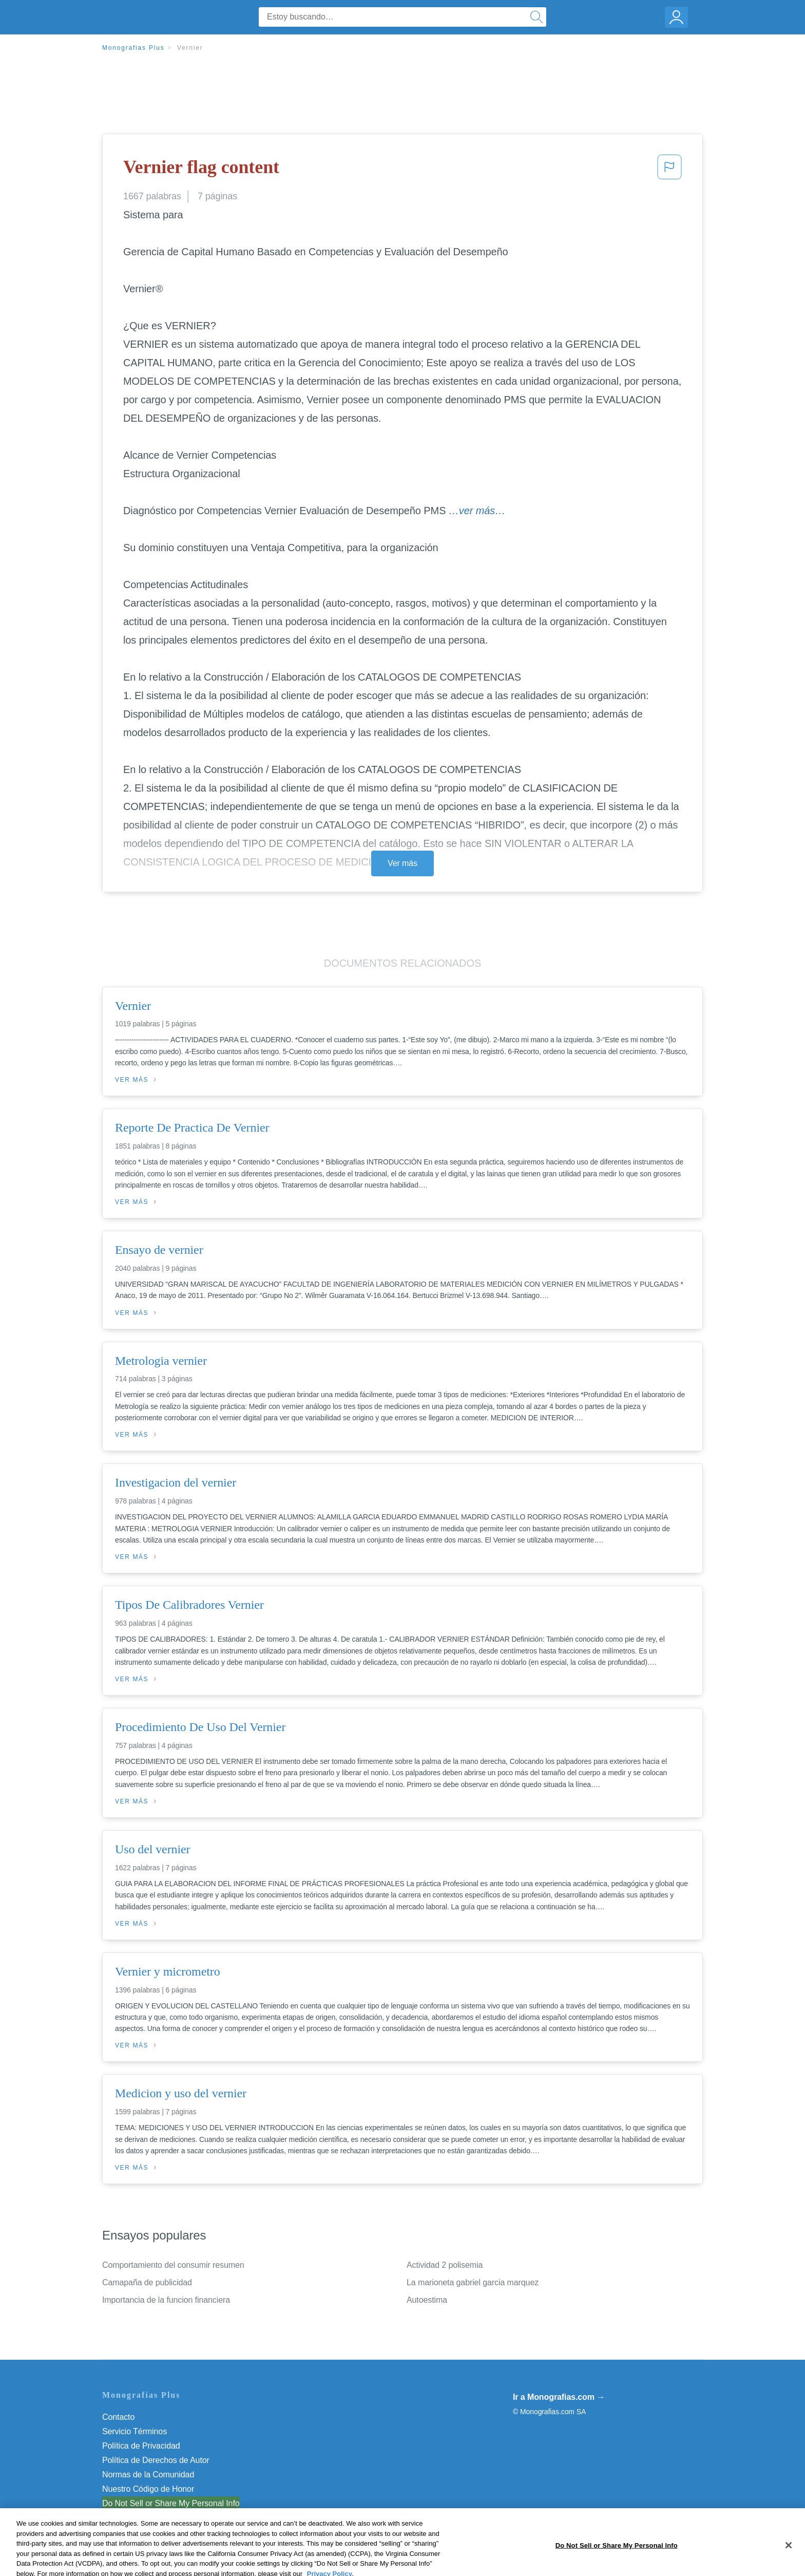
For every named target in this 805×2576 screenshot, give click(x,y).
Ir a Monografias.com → (559, 2397)
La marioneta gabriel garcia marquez (473, 2282)
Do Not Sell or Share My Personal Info (171, 2503)
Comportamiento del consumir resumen (173, 2265)
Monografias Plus (133, 47)
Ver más (402, 863)
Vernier (190, 47)
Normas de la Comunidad (148, 2474)
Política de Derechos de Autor (155, 2460)
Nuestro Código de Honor (148, 2489)
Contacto (118, 2417)
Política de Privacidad (141, 2445)
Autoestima (427, 2300)
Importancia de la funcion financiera (166, 2300)
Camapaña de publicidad (147, 2282)
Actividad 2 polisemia (445, 2265)
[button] (669, 170)
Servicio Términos (134, 2431)
